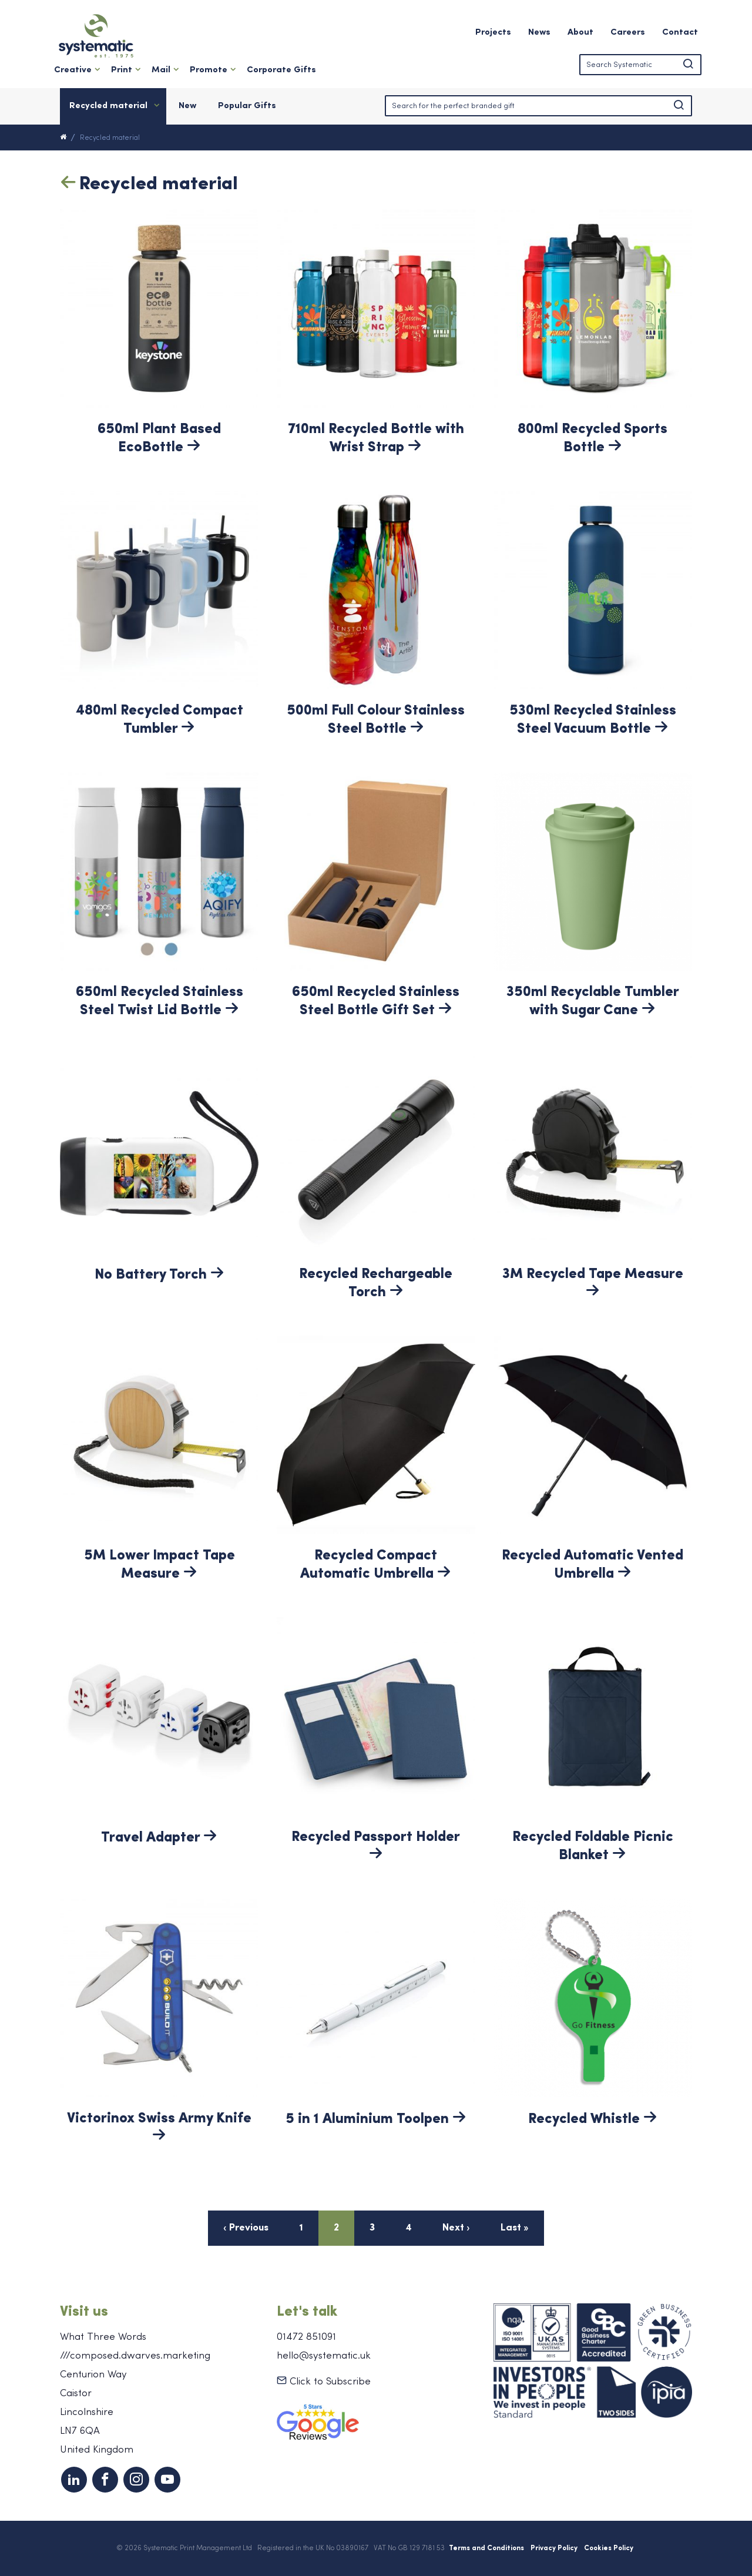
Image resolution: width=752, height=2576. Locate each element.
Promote (208, 70)
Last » (515, 2228)
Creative (73, 70)
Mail (161, 70)
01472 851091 (306, 2337)
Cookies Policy (608, 2548)
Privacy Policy (554, 2548)
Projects (493, 32)
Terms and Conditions (486, 2548)
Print (121, 70)
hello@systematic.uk (324, 2356)
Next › (456, 2228)
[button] (687, 64)
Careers (627, 32)
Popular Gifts (247, 106)
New (187, 106)
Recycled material (108, 106)
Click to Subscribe (324, 2382)
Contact (680, 32)
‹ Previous (245, 2228)
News (539, 32)
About (580, 32)
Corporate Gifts (281, 70)
